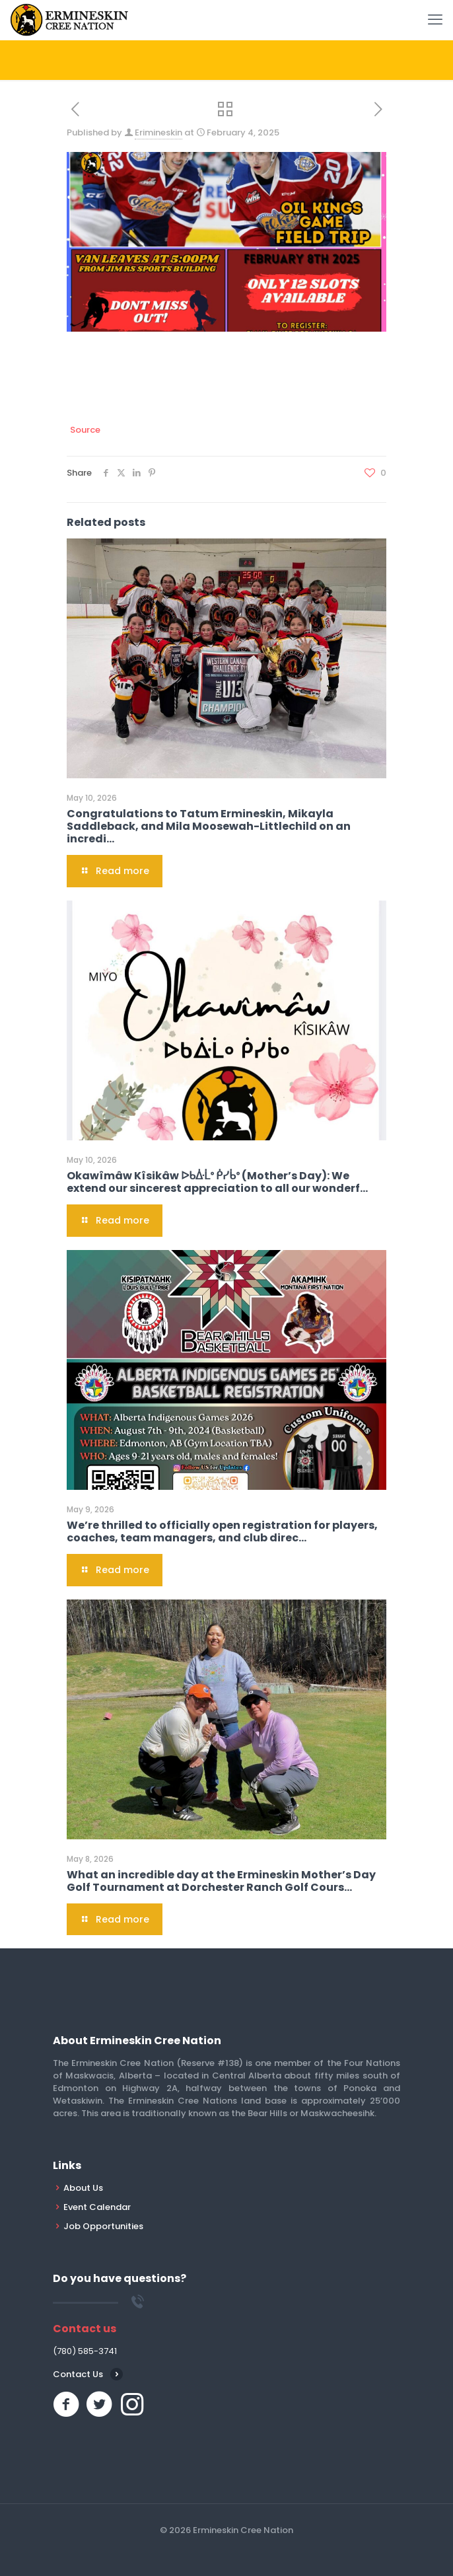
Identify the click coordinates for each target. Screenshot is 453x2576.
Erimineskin (158, 132)
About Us (83, 2188)
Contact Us (78, 2374)
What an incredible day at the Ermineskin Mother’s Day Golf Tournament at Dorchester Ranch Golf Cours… (221, 1881)
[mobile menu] (435, 20)
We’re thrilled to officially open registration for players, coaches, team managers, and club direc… (222, 1531)
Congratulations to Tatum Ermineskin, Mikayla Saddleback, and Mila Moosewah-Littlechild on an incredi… (209, 826)
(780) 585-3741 (85, 2351)
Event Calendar (97, 2207)
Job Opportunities (103, 2226)
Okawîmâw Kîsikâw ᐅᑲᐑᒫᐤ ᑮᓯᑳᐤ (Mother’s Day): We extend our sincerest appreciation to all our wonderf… (217, 1182)
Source (85, 429)
